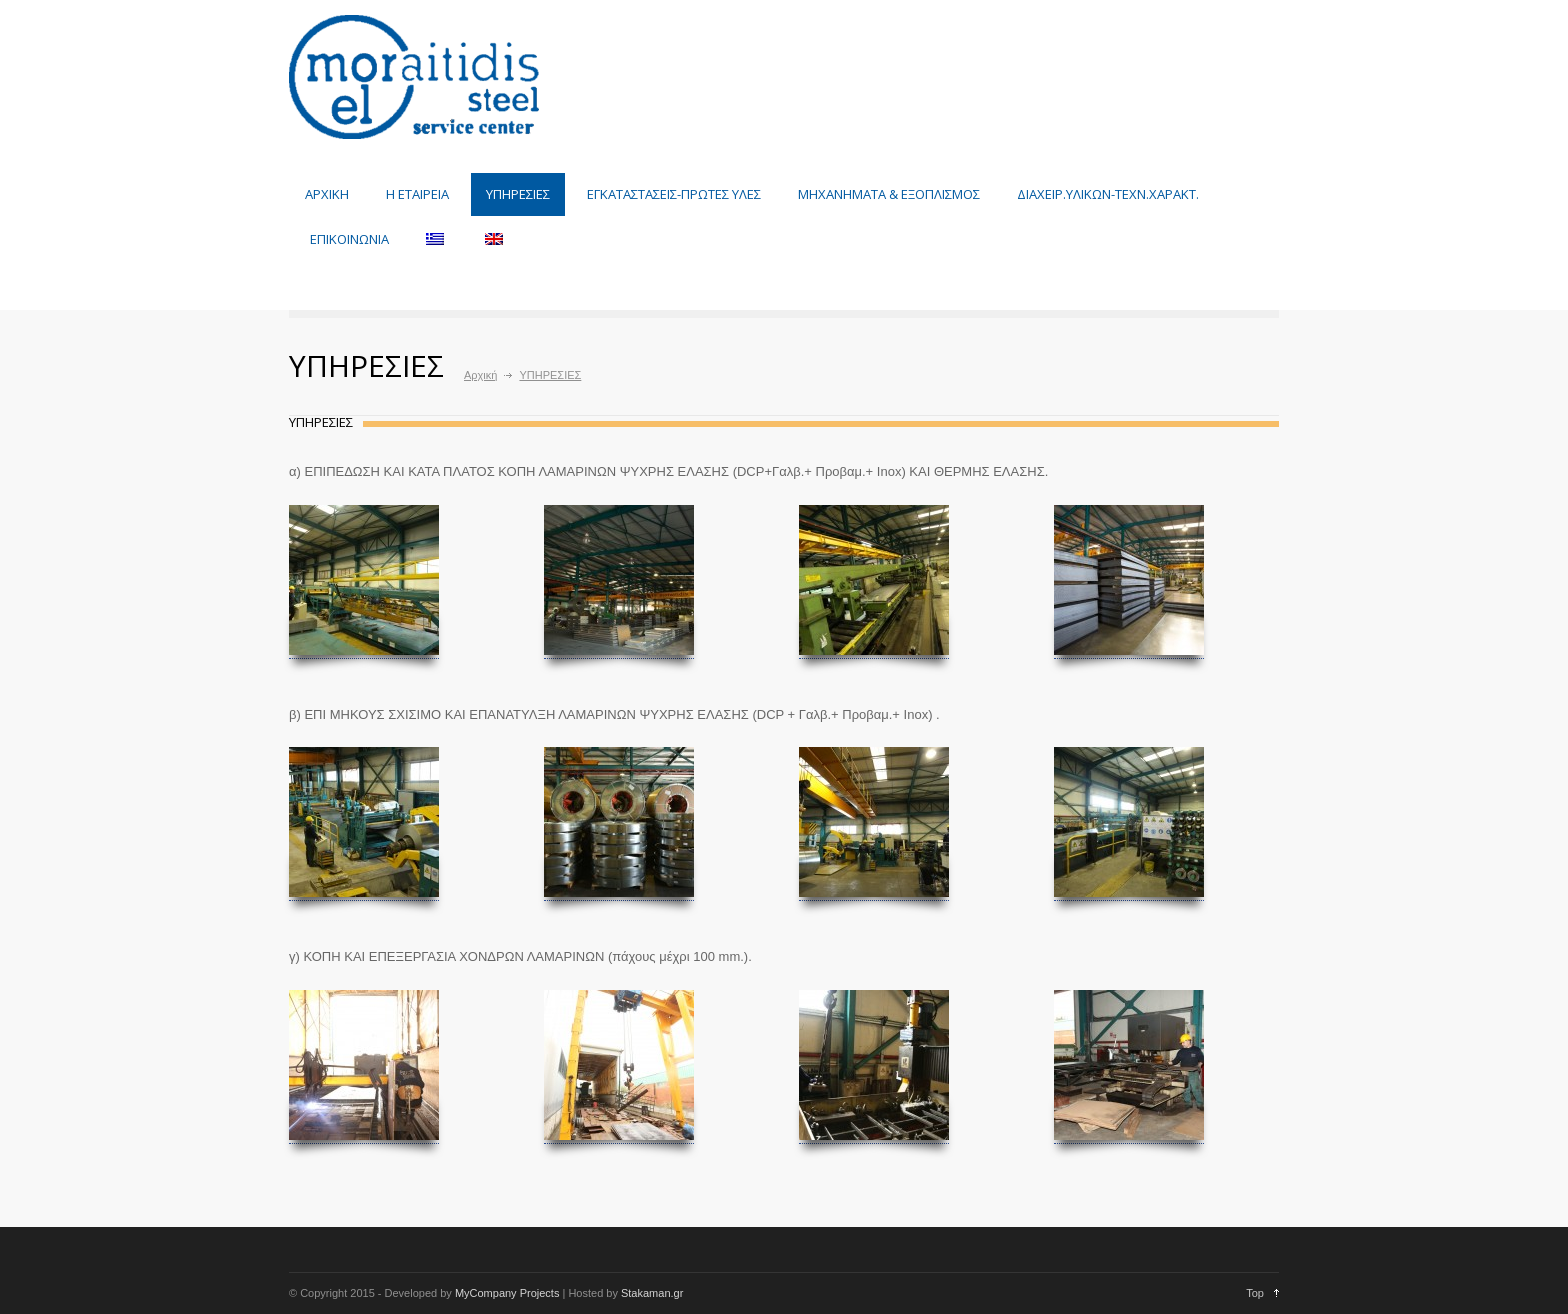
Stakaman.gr (650, 1293)
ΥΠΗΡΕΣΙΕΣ (518, 194)
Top (1255, 1293)
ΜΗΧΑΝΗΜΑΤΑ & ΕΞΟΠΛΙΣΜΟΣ (889, 194)
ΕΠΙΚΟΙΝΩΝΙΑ (349, 239)
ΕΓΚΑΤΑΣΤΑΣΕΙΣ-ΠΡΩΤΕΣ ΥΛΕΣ (674, 194)
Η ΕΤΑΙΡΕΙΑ (417, 194)
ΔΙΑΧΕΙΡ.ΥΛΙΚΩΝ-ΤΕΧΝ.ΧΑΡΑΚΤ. (1108, 194)
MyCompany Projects (507, 1293)
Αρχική (480, 375)
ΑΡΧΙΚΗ (327, 194)
